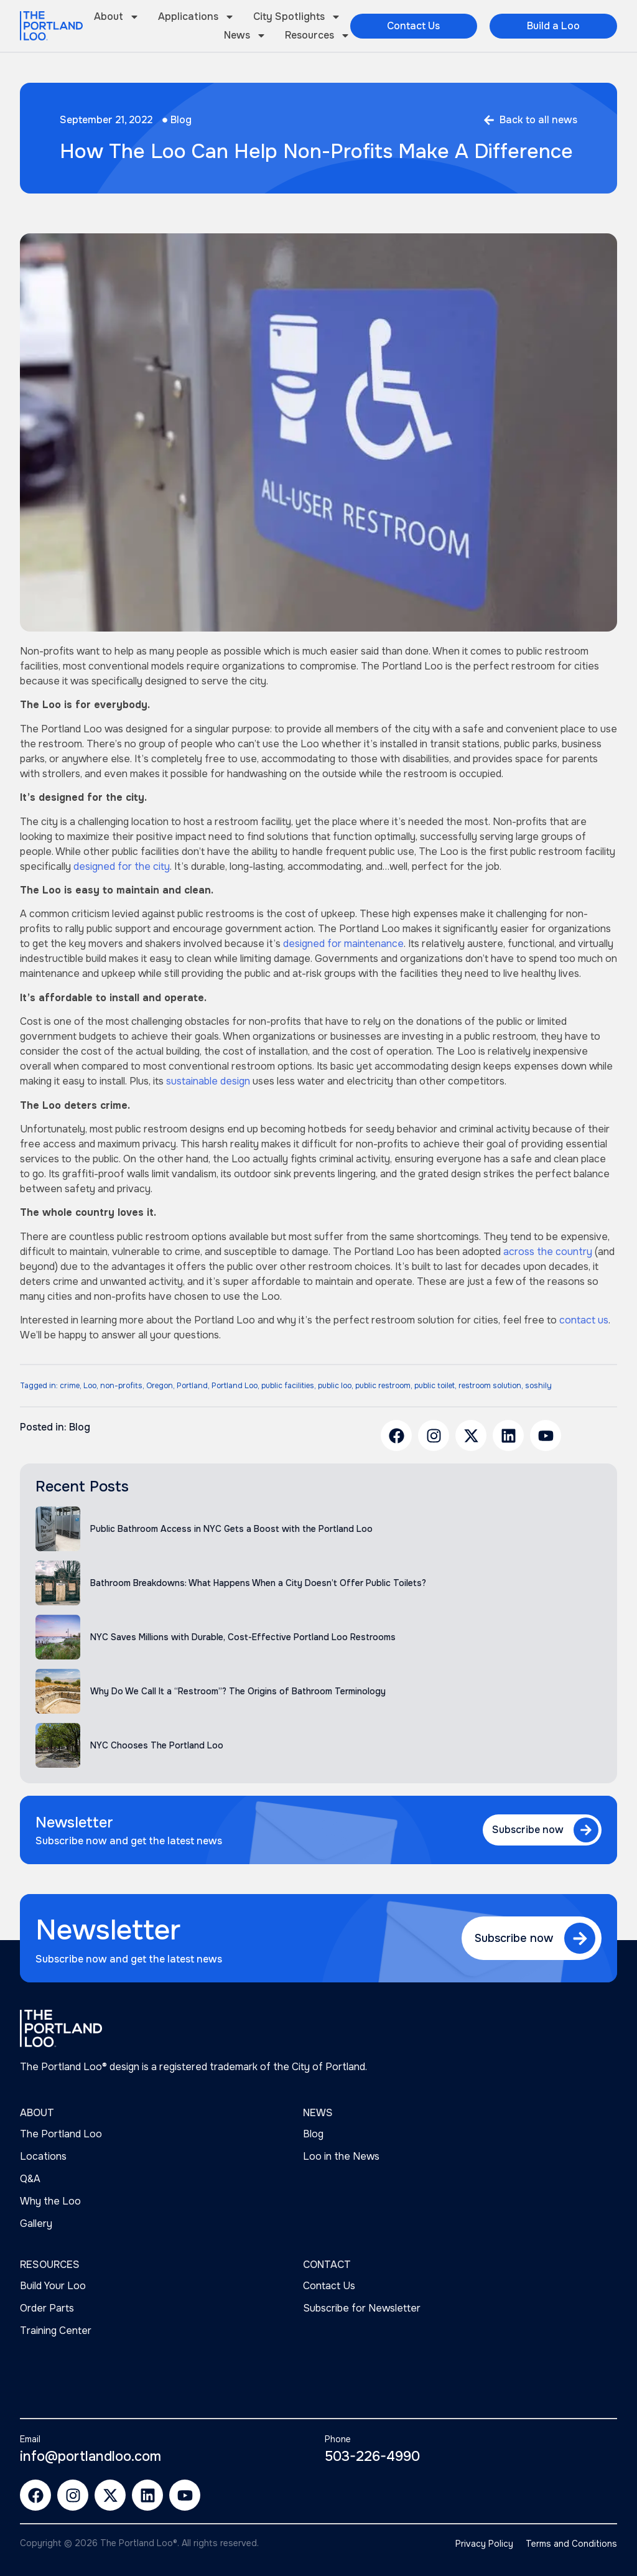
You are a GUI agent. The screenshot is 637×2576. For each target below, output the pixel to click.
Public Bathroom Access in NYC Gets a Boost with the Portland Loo (231, 1528)
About (116, 16)
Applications (196, 16)
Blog (181, 119)
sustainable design (208, 1081)
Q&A (30, 2178)
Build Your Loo (53, 2285)
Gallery (36, 2223)
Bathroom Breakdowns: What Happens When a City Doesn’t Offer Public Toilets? (258, 1583)
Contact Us (329, 2285)
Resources (317, 35)
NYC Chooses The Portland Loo (156, 1745)
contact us (583, 1320)
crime (70, 1386)
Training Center (55, 2330)
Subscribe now (528, 1829)
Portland (192, 1386)
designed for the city (121, 866)
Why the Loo (50, 2201)
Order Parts (47, 2308)
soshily (538, 1386)
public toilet (434, 1386)
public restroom (383, 1386)
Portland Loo (235, 1386)
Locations (43, 2156)
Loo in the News (341, 2156)
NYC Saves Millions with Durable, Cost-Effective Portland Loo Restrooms (243, 1637)
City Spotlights (297, 16)
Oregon (159, 1386)
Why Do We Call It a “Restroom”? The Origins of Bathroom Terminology (238, 1691)
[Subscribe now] (586, 1830)
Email (30, 2439)
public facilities (287, 1386)
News (245, 35)
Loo (89, 1386)
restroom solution (489, 1386)
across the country (547, 1251)
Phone (338, 2439)
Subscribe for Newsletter (362, 2308)
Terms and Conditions (571, 2543)
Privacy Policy (484, 2543)
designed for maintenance (343, 943)
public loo (334, 1386)
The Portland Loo (61, 2133)
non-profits (121, 1386)
